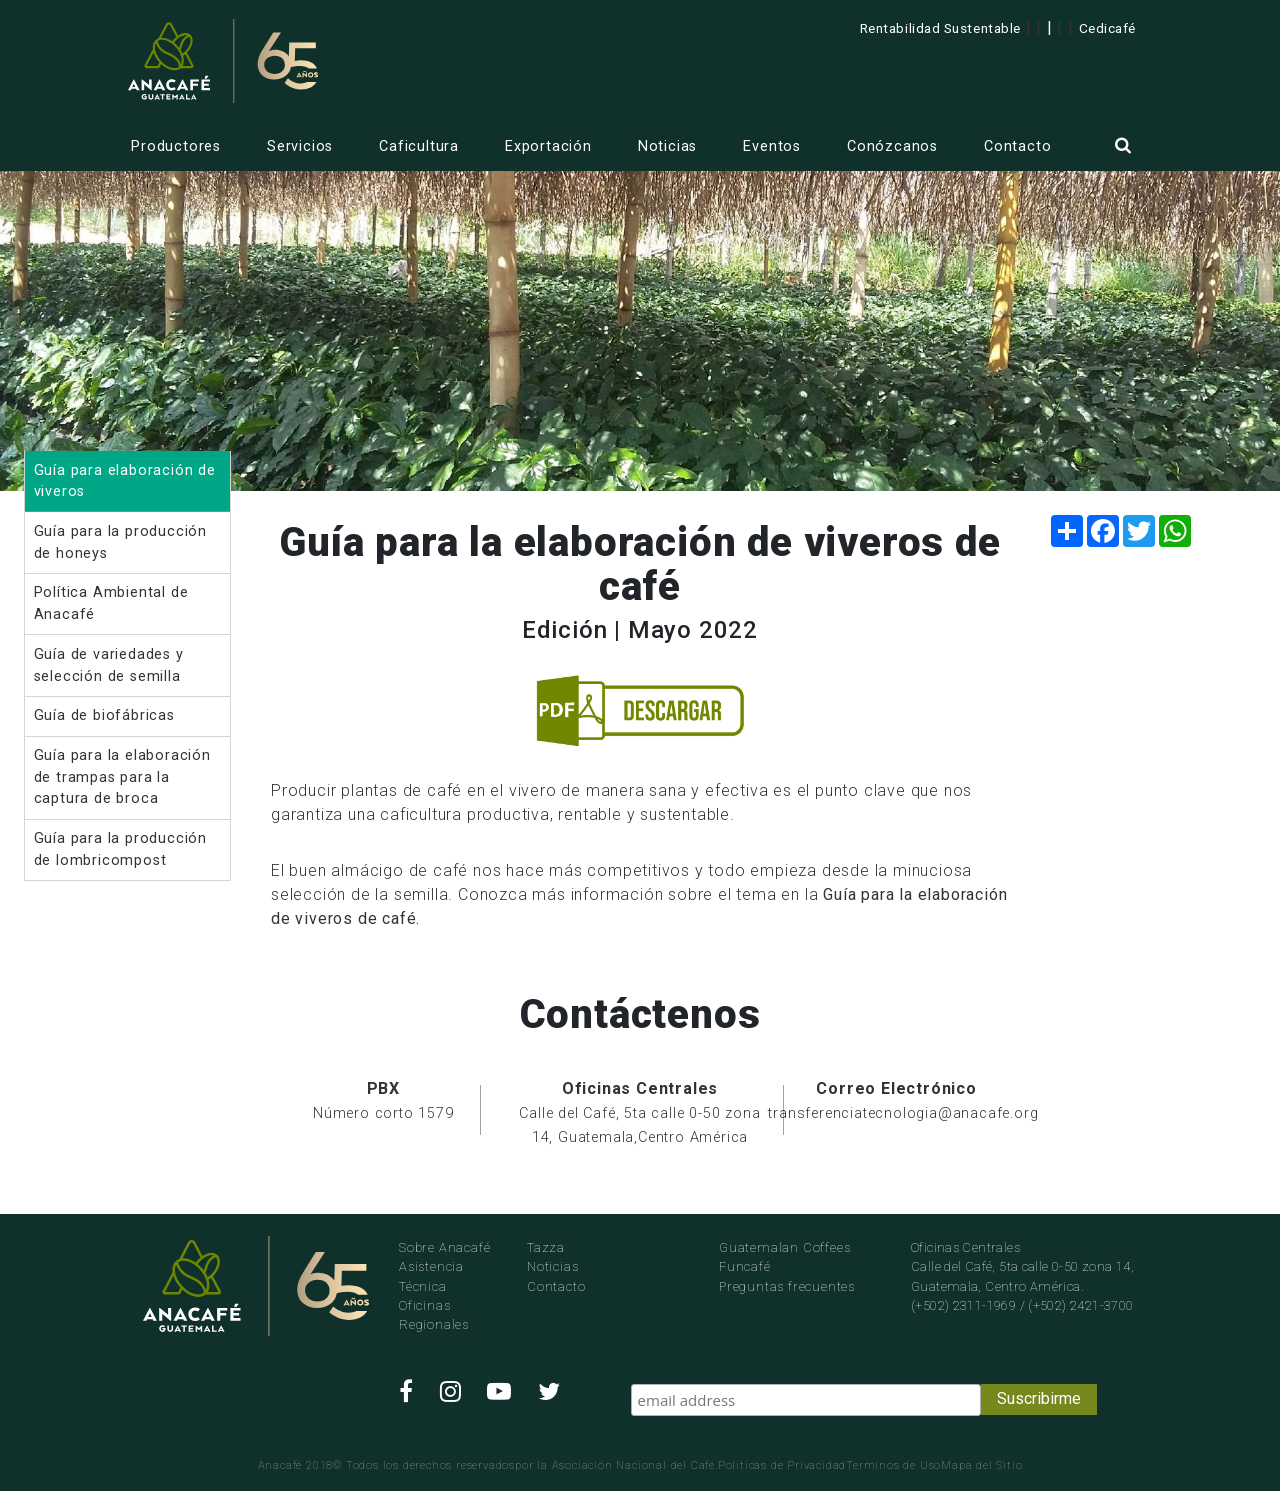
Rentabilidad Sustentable (940, 28)
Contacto (1017, 146)
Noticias (667, 146)
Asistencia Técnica (431, 1276)
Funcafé (745, 1266)
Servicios (300, 146)
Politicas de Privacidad (782, 1465)
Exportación (548, 146)
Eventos (772, 146)
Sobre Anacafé (444, 1247)
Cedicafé (1107, 28)
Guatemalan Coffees (784, 1247)
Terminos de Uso (893, 1465)
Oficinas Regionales (434, 1315)
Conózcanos (892, 146)
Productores (176, 146)
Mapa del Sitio (981, 1465)
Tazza (546, 1247)
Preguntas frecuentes (787, 1286)
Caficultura (419, 146)
